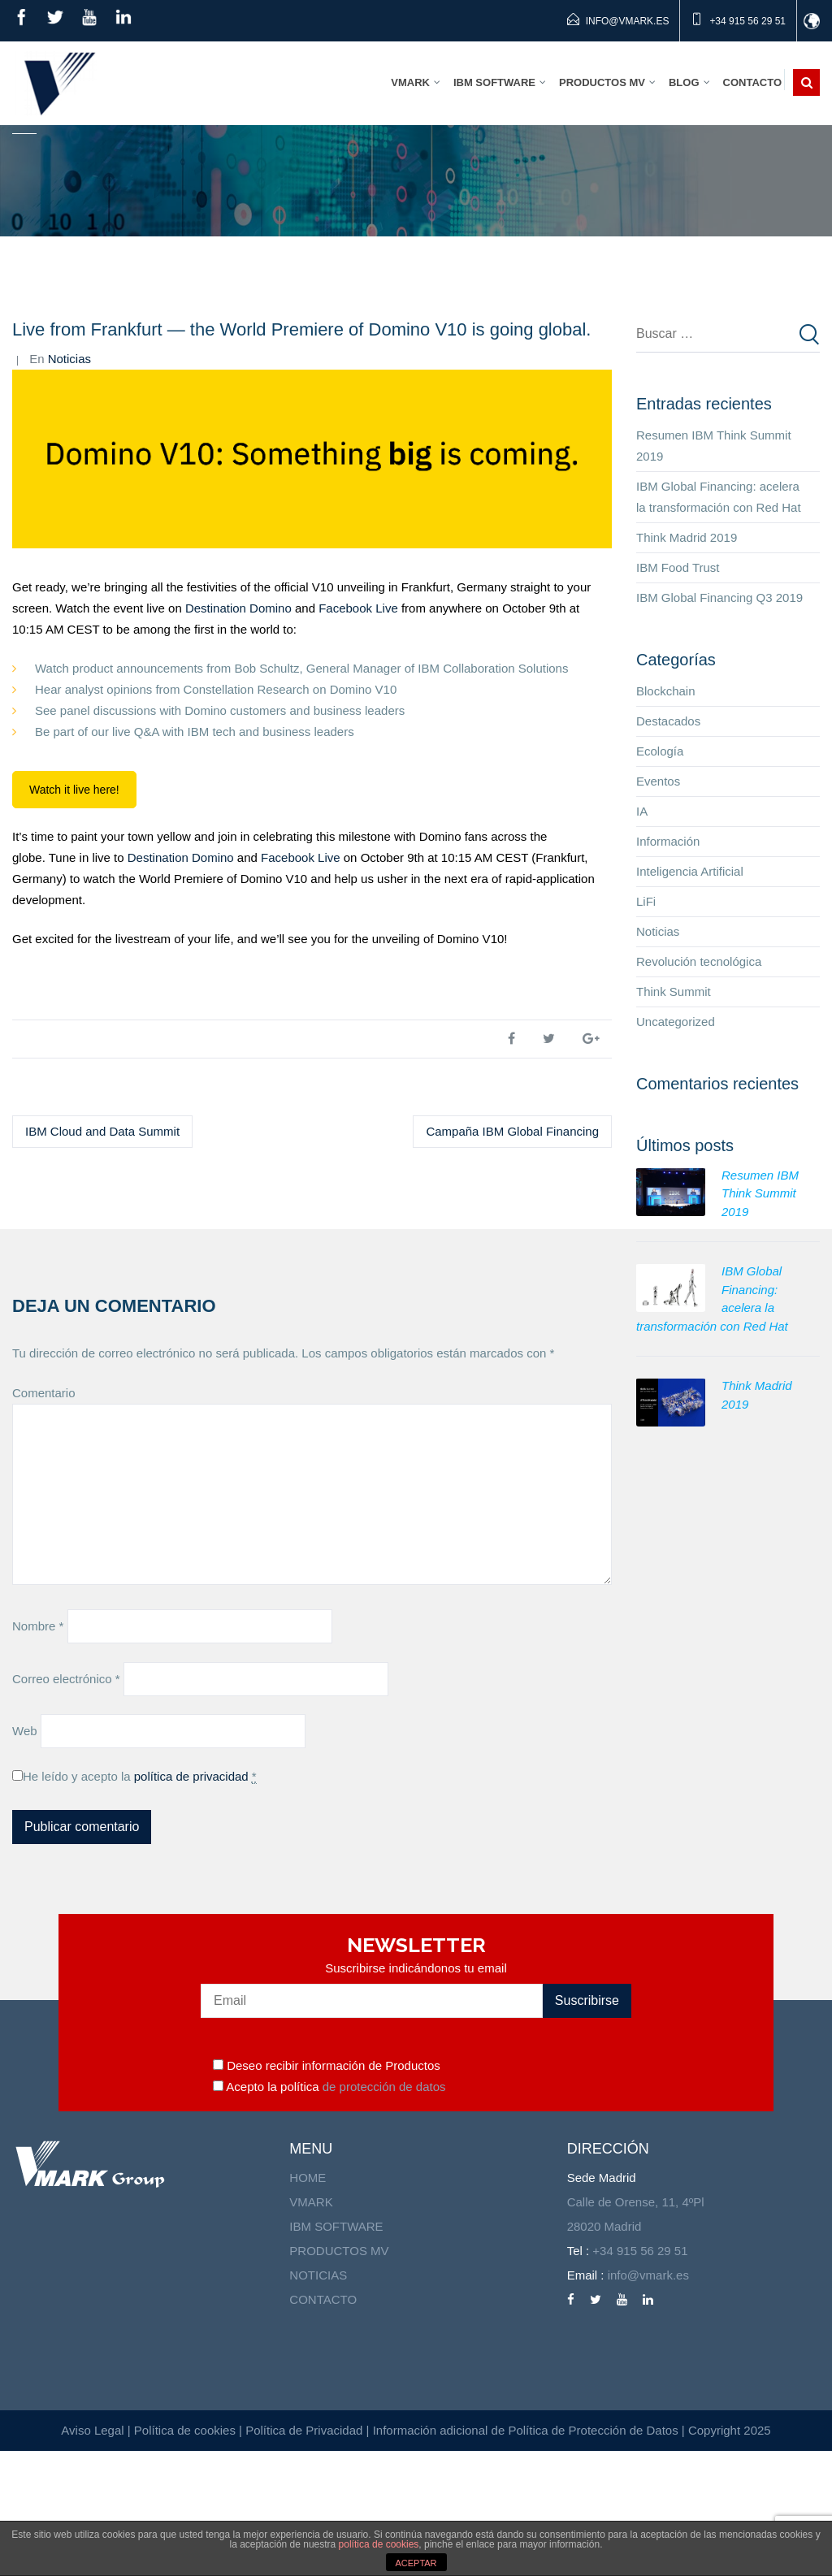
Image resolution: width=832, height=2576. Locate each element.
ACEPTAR (415, 2563)
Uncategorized (675, 1147)
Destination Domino (238, 733)
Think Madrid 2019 (686, 662)
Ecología (659, 876)
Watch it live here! (74, 914)
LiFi (646, 1026)
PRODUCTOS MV (338, 2376)
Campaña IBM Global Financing (512, 1256)
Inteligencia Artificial (689, 996)
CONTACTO (323, 2424)
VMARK (310, 2327)
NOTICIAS (318, 2400)
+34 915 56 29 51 (747, 21)
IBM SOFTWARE (336, 2351)
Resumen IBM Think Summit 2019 (713, 570)
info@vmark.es (627, 21)
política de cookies (379, 2544)
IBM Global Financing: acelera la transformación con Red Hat (718, 621)
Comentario (44, 1518)
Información (668, 966)
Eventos (658, 906)
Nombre (37, 1751)
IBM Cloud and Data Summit (102, 1256)
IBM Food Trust (678, 692)
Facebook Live (358, 733)
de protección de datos (382, 2212)
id (815, 21)
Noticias (69, 484)
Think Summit (673, 1116)
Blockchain (666, 816)
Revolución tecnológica (698, 1086)
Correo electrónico (66, 1804)
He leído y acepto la (140, 1901)
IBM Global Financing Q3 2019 (719, 723)
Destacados (668, 846)
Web (24, 1856)
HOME (307, 2303)
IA (642, 936)
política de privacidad (191, 1901)
